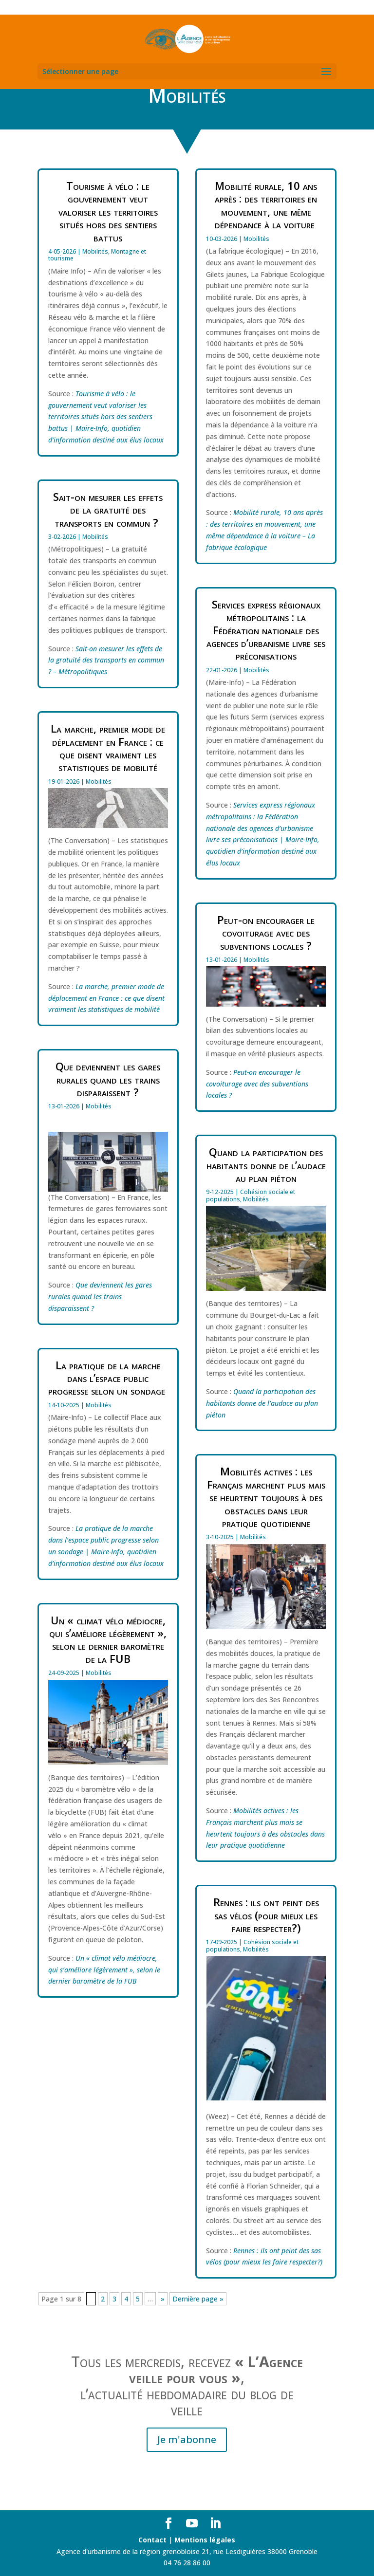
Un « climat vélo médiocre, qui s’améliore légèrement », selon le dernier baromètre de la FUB (108, 1639)
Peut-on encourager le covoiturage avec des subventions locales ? (266, 932)
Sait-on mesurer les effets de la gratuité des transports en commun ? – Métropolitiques (106, 660)
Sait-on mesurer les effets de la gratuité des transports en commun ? (108, 509)
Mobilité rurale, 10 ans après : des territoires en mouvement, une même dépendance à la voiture (266, 204)
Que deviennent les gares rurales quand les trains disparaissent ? (108, 1079)
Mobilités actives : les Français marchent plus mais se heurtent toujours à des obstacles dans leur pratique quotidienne (266, 1497)
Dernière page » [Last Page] (198, 2298)
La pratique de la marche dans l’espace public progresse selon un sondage (108, 1378)
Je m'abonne (186, 2439)
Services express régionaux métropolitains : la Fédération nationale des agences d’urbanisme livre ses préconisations (265, 630)
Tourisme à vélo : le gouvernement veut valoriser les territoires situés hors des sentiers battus (108, 211)
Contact (152, 2539)
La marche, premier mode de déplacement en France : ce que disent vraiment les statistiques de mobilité (108, 747)
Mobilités (95, 251)
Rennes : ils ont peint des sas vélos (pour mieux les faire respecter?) (266, 1915)
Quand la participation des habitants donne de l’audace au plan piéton (266, 1164)
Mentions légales (204, 2539)
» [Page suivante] (163, 2298)
